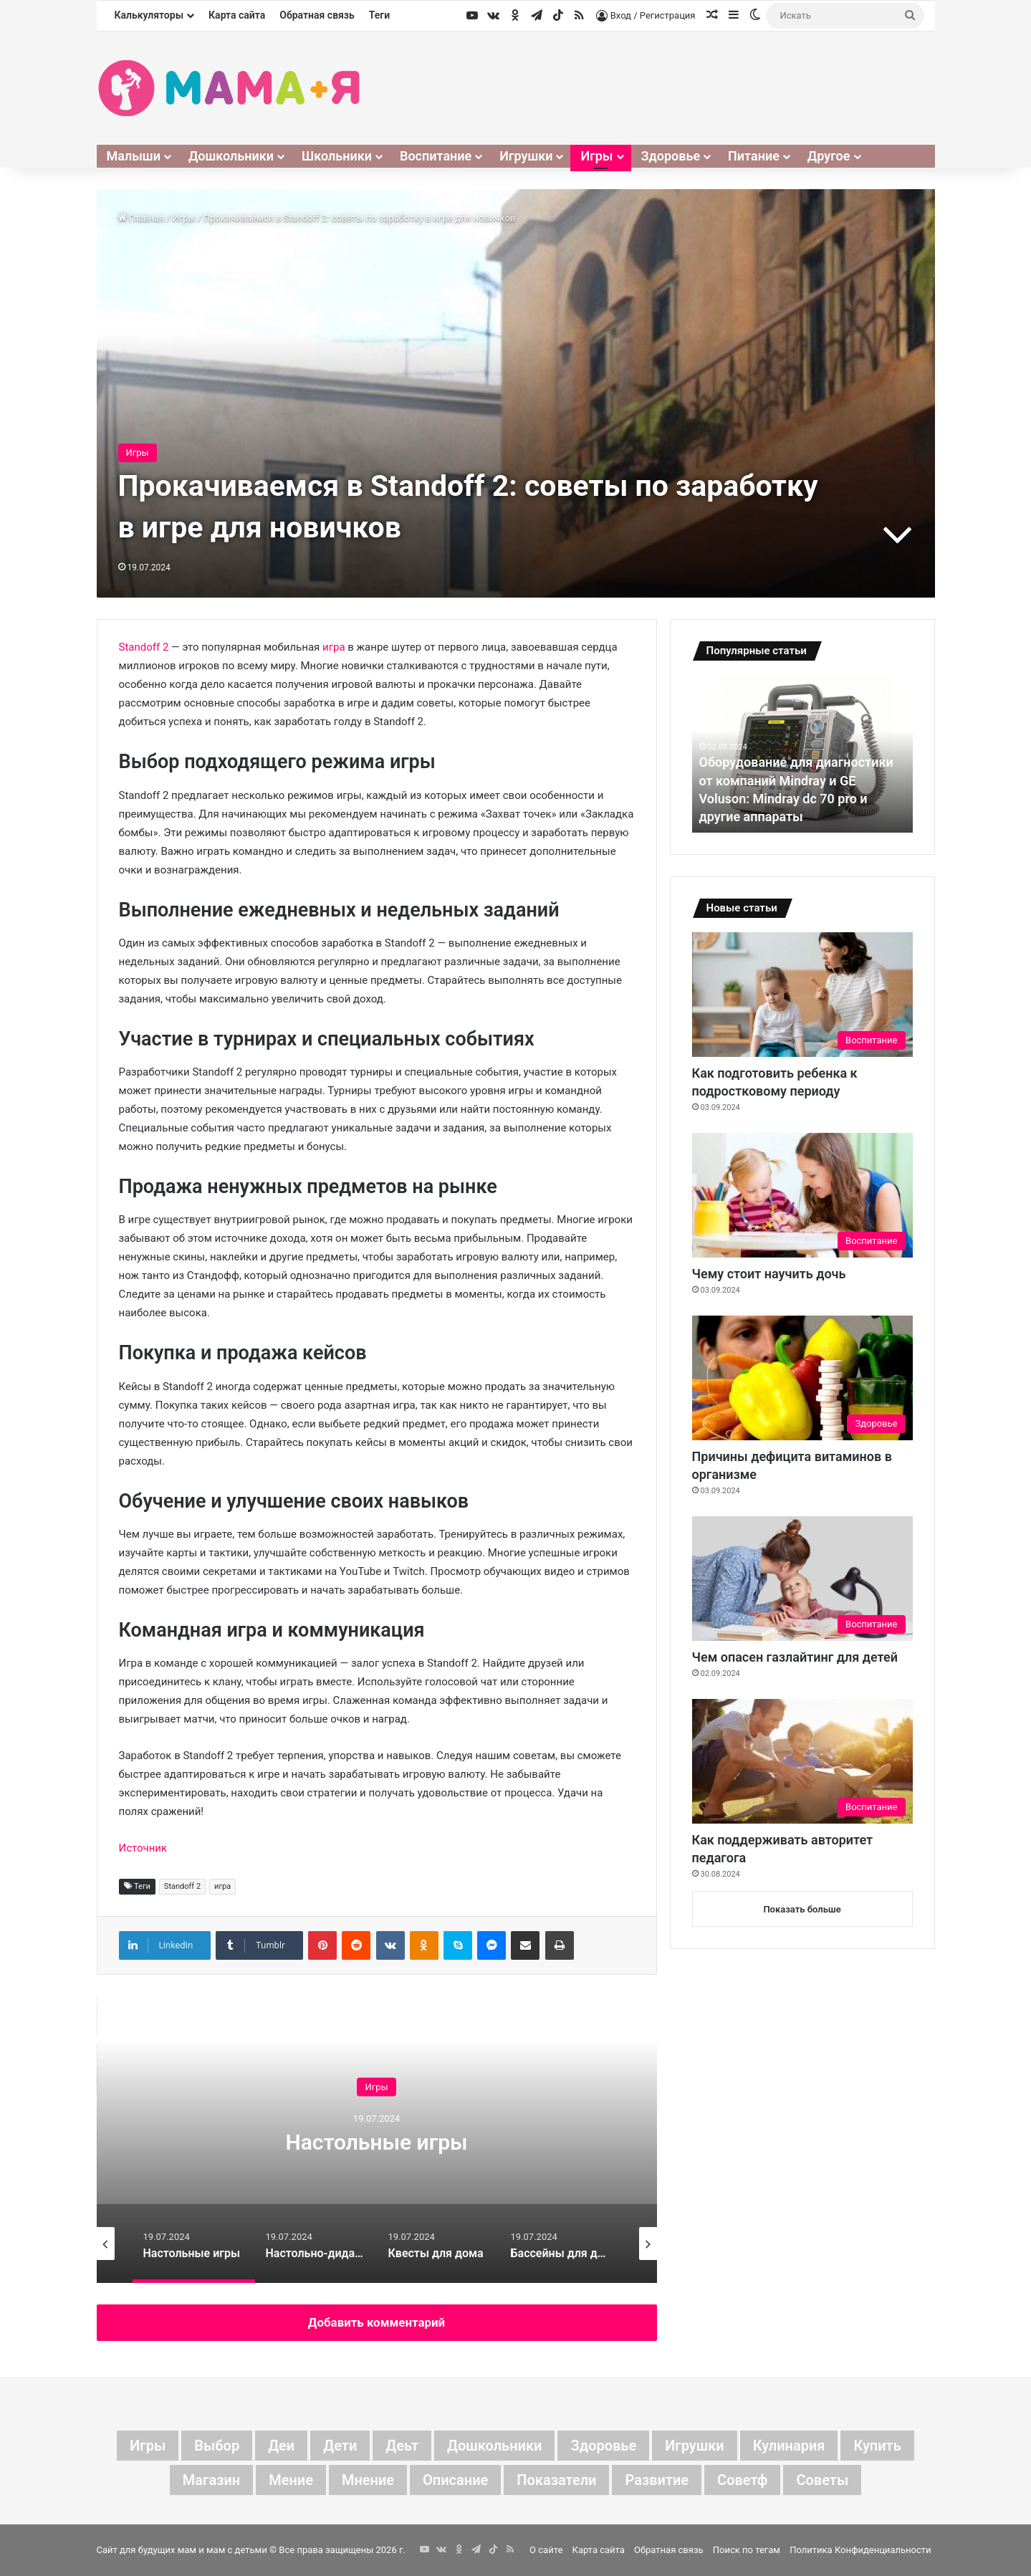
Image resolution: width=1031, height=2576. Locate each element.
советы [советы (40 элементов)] (822, 2480)
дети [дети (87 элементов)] (340, 2445)
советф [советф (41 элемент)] (742, 2480)
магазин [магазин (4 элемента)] (211, 2480)
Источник (143, 1848)
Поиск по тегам (746, 2549)
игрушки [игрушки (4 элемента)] (694, 2445)
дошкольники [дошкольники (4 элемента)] (494, 2445)
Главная (141, 218)
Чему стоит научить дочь (769, 1273)
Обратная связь (317, 15)
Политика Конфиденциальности (860, 2549)
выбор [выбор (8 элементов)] (216, 2445)
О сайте (545, 2549)
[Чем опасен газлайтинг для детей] (802, 1578)
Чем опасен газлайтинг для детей (795, 1657)
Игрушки (525, 155)
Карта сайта (236, 15)
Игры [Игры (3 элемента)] (148, 2445)
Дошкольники (231, 155)
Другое (828, 155)
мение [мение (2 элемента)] (291, 2480)
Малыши (133, 155)
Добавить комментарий (376, 2322)
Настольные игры (376, 2141)
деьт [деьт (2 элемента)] (401, 2445)
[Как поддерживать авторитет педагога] (802, 1761)
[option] (377, 2139)
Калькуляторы (149, 15)
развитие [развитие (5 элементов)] (657, 2480)
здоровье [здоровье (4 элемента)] (603, 2445)
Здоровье (671, 155)
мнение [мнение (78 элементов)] (368, 2480)
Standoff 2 (144, 647)
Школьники (337, 155)
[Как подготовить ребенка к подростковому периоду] (802, 994)
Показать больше (801, 1909)
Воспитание (435, 155)
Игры (596, 155)
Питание (754, 155)
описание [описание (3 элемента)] (455, 2480)
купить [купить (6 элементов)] (877, 2445)
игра (333, 647)
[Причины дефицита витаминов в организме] (802, 1378)
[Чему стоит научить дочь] (802, 1195)
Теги (379, 15)
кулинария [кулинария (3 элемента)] (789, 2445)
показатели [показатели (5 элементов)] (556, 2480)
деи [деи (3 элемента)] (281, 2445)
